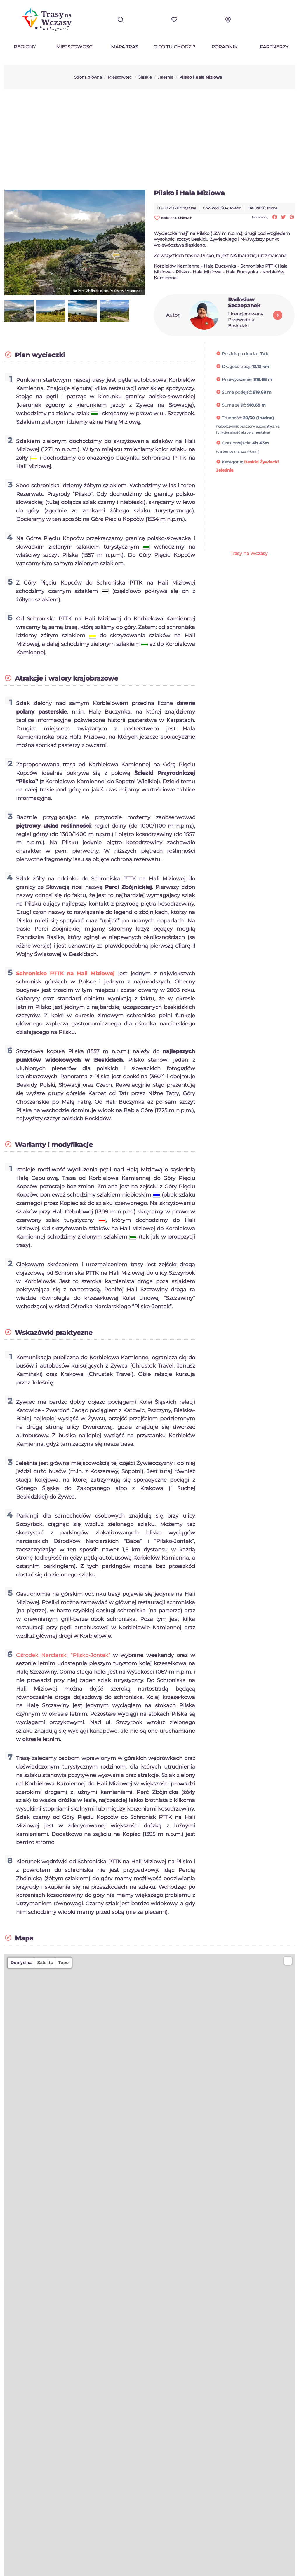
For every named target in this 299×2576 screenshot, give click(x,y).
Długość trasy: (236, 366)
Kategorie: (232, 462)
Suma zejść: (234, 405)
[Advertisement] (149, 139)
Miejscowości (75, 47)
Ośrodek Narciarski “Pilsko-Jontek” (63, 1655)
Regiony (25, 47)
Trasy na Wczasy (249, 553)
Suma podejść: (237, 392)
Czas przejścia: (236, 443)
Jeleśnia (225, 470)
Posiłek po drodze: (240, 353)
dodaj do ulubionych (173, 218)
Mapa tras (124, 47)
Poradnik (224, 47)
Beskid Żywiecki (261, 462)
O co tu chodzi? (174, 47)
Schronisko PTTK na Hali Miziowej (65, 973)
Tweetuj (283, 217)
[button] (288, 1961)
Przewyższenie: (237, 379)
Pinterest (292, 217)
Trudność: (232, 418)
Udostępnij (274, 217)
